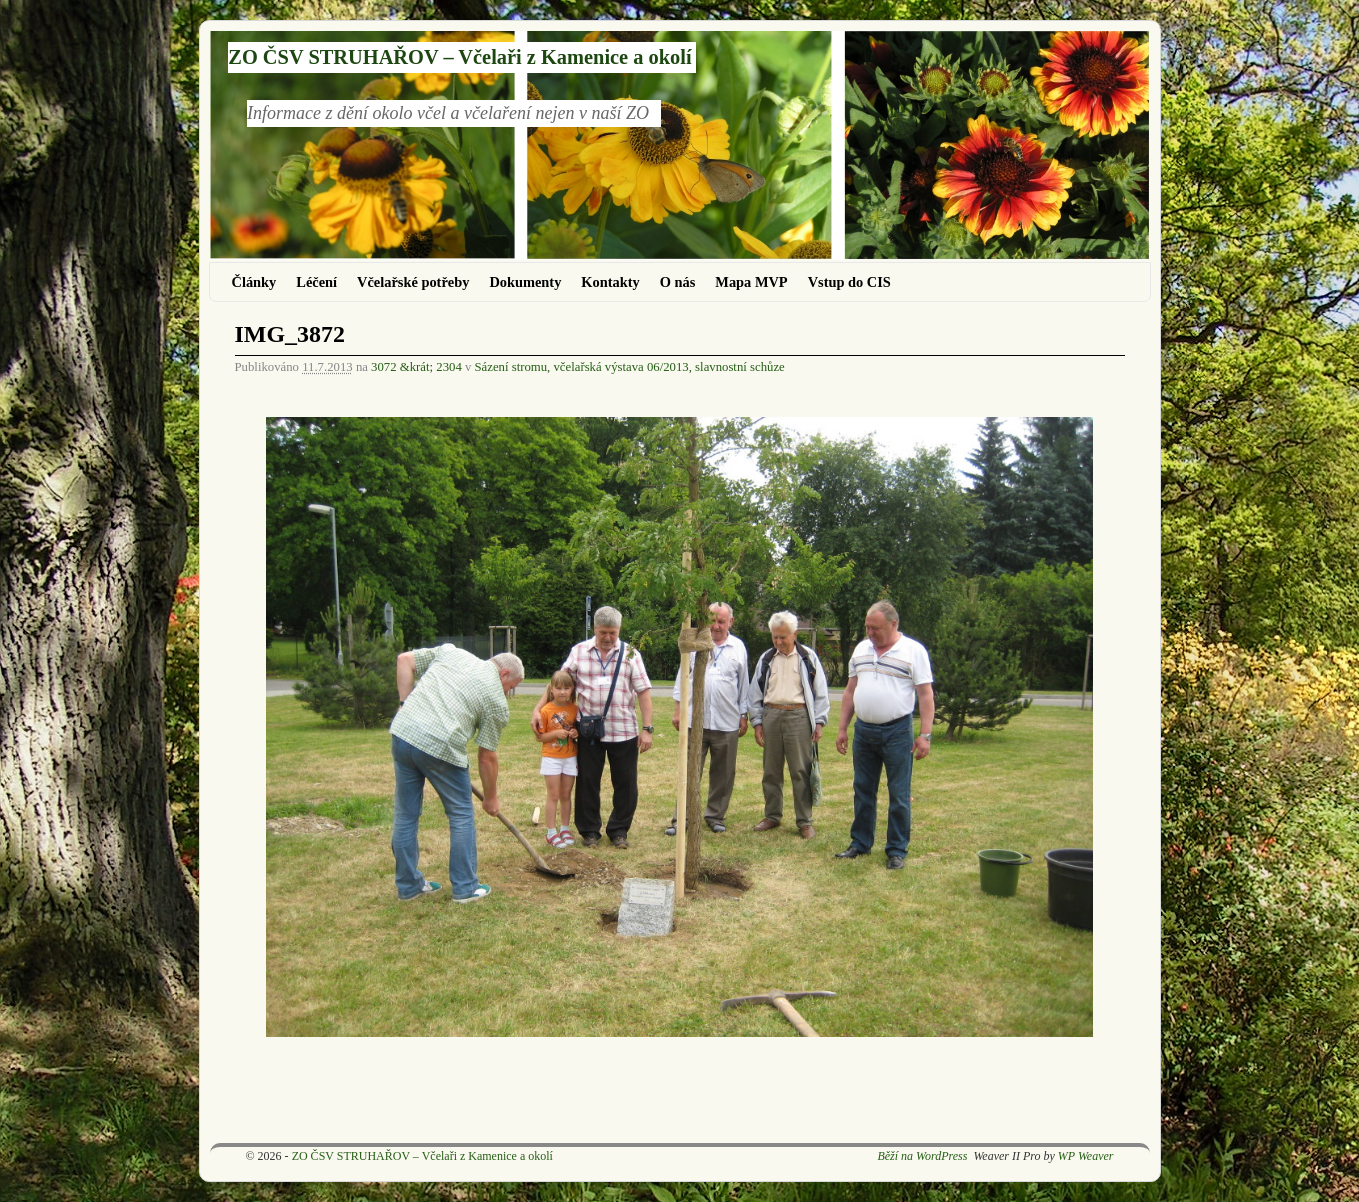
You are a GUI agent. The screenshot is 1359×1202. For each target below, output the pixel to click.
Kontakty (610, 282)
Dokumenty (525, 282)
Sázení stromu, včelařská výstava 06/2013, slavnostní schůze (630, 367)
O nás (678, 282)
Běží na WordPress (922, 1156)
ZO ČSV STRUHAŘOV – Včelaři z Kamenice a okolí (459, 57)
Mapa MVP (751, 282)
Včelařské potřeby (413, 282)
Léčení (316, 282)
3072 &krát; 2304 (416, 367)
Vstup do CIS (849, 282)
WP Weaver (1086, 1156)
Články (254, 282)
